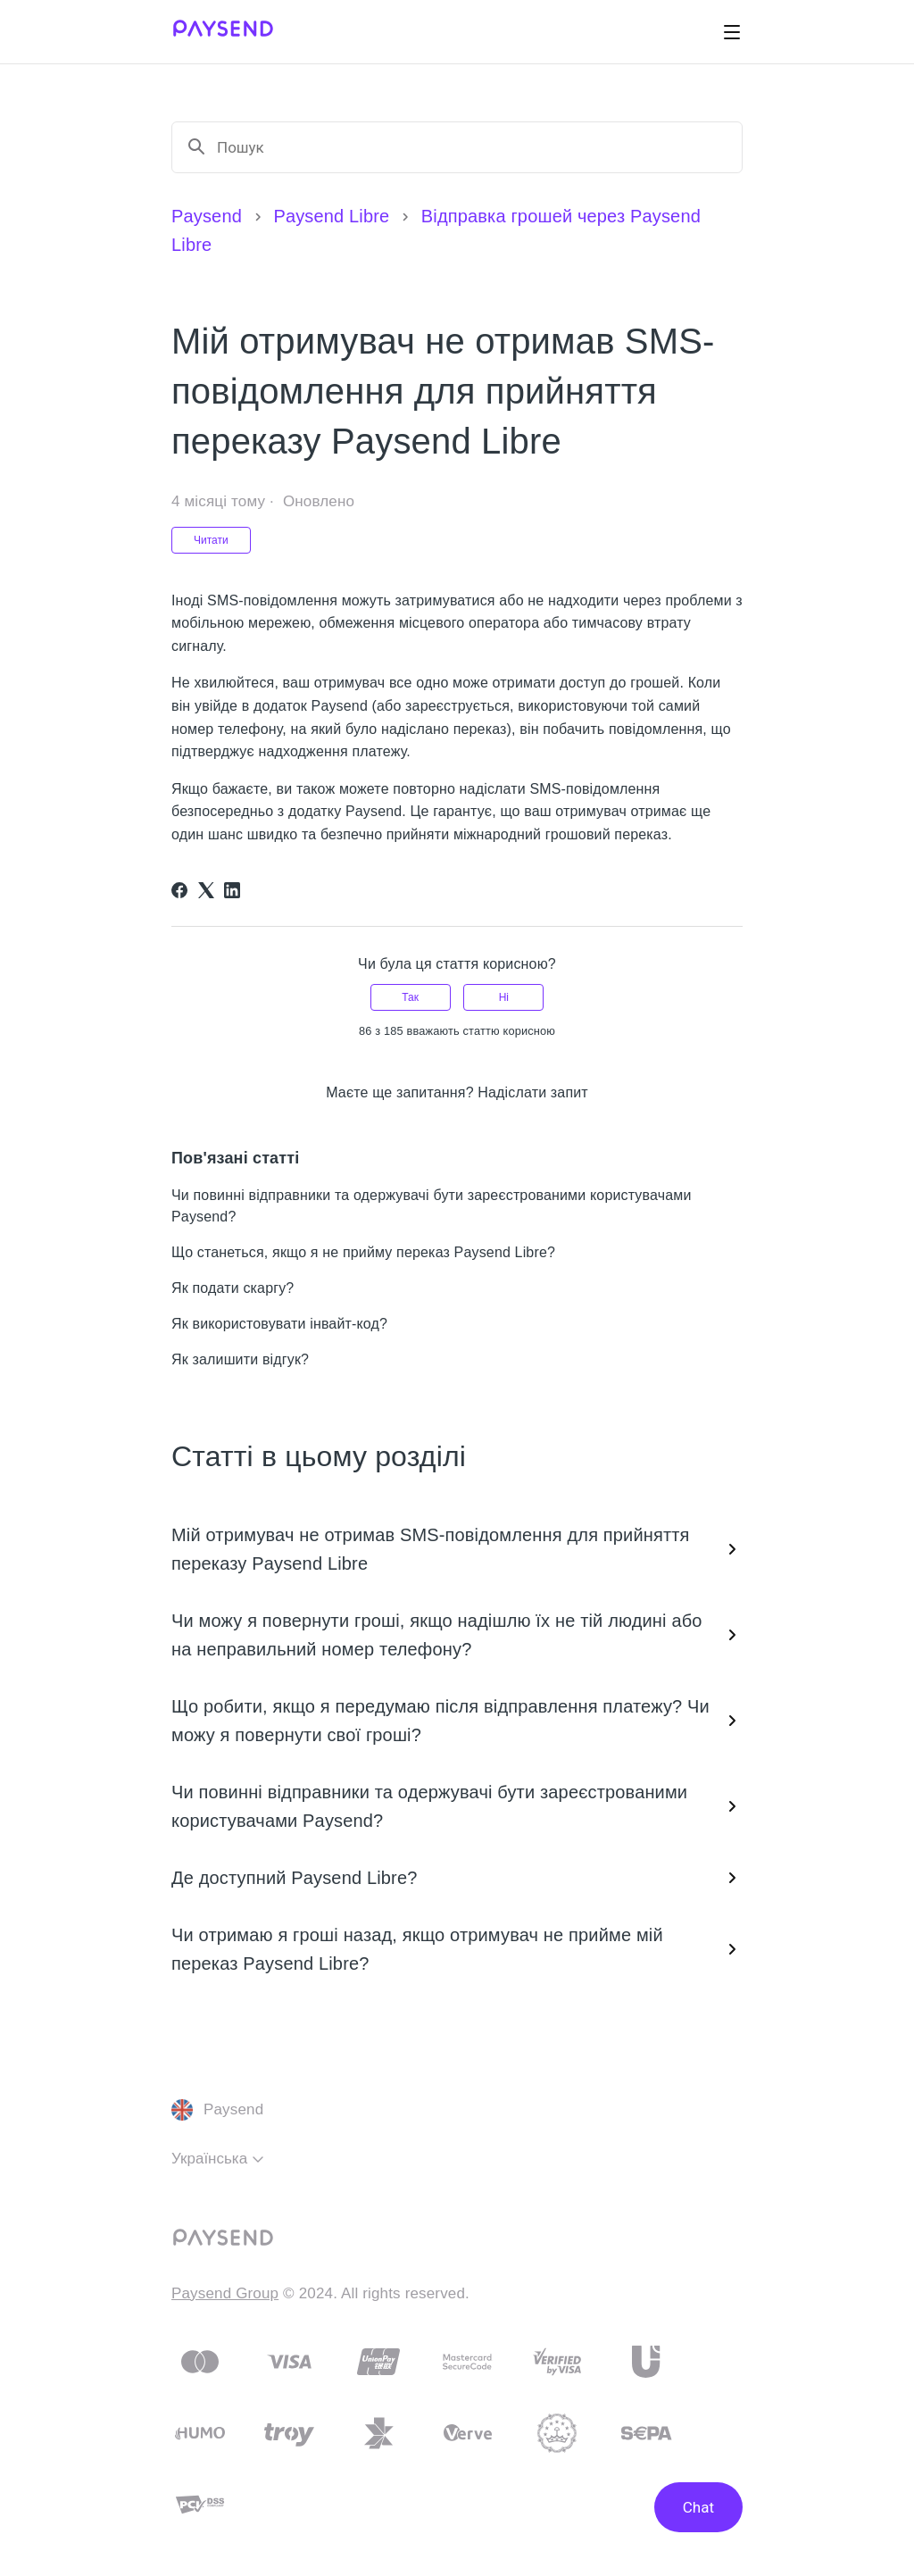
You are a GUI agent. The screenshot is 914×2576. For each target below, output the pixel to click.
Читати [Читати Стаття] (211, 540)
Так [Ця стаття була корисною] (410, 997)
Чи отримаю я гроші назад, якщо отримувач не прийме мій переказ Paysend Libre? (457, 1949)
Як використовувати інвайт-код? (279, 1323)
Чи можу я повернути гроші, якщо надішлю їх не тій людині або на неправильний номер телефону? (457, 1635)
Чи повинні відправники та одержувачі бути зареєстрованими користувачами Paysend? (457, 1806)
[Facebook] (179, 890)
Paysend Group (224, 2293)
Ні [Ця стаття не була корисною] (504, 997)
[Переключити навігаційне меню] (732, 32)
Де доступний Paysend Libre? (457, 1877)
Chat (698, 2507)
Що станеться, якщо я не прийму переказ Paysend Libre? (363, 1252)
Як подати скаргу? (232, 1288)
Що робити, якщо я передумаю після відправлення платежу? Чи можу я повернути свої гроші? (457, 1720)
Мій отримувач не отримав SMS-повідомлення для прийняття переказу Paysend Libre (457, 1549)
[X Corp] (206, 890)
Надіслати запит (533, 1092)
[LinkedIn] (232, 890)
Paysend (206, 216)
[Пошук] (472, 147)
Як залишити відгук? (240, 1359)
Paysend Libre (331, 216)
